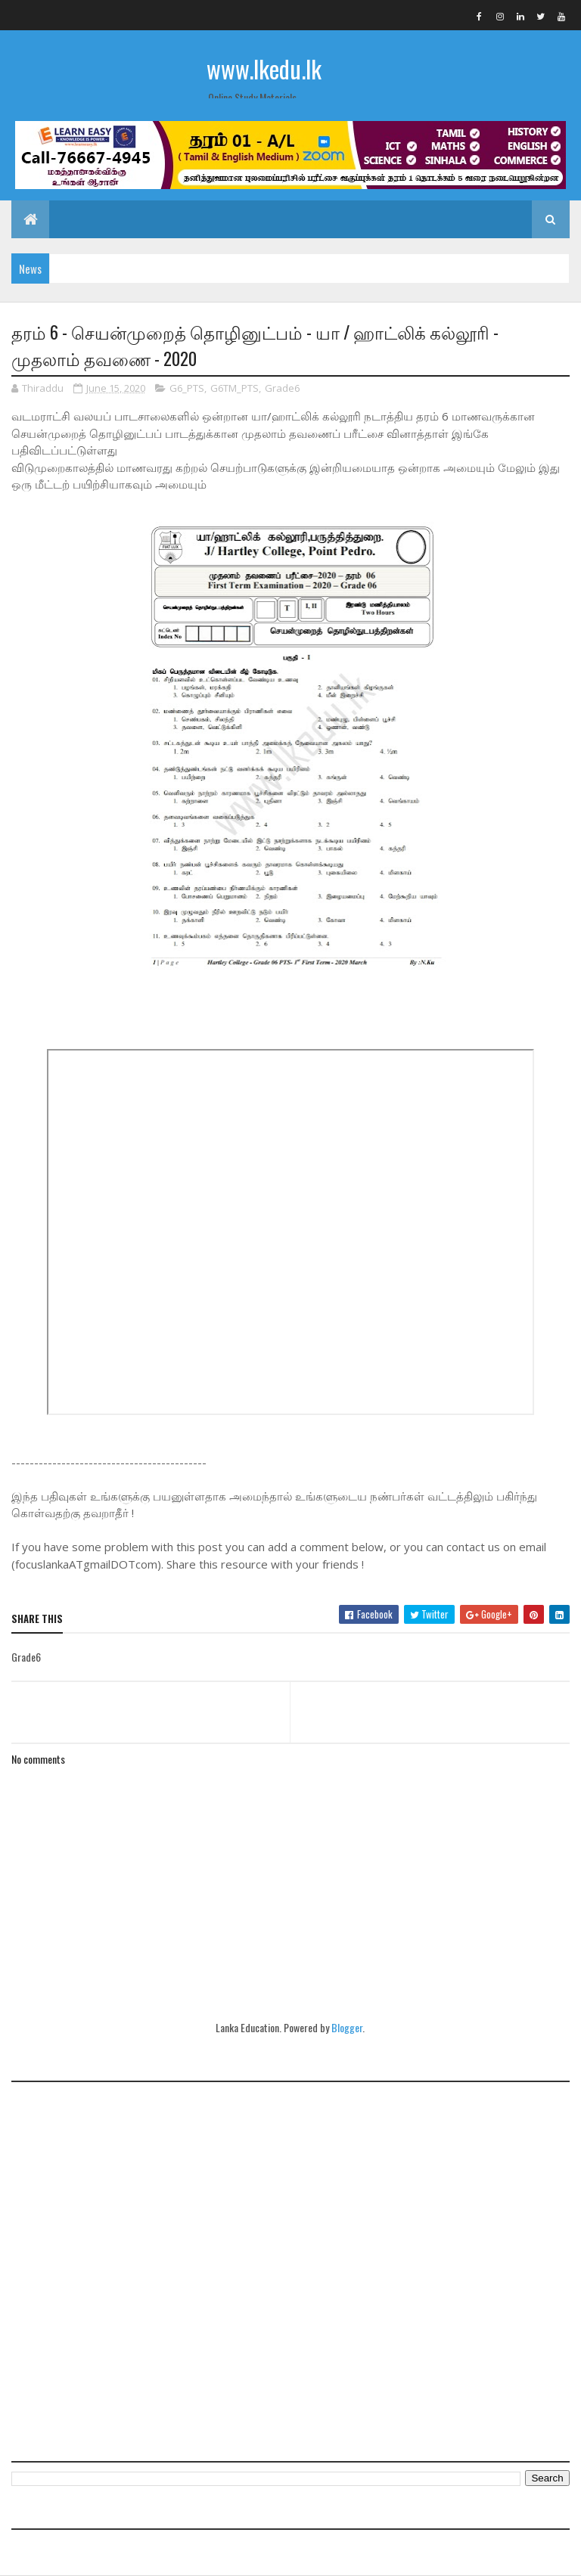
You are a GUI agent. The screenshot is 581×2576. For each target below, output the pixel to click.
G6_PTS (186, 388)
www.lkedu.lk (264, 68)
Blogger (346, 2027)
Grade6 (282, 388)
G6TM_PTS (234, 388)
